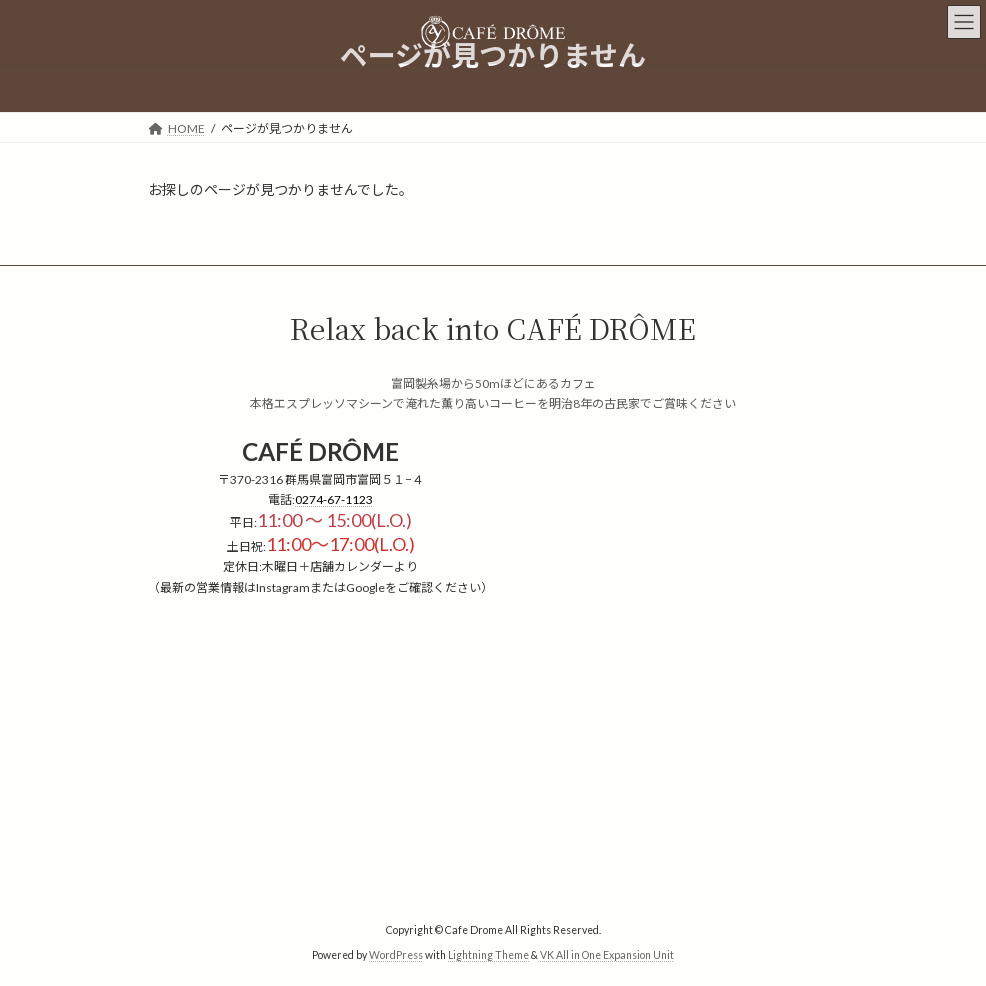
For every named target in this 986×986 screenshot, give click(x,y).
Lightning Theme (488, 955)
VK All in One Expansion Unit (607, 955)
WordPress (396, 955)
